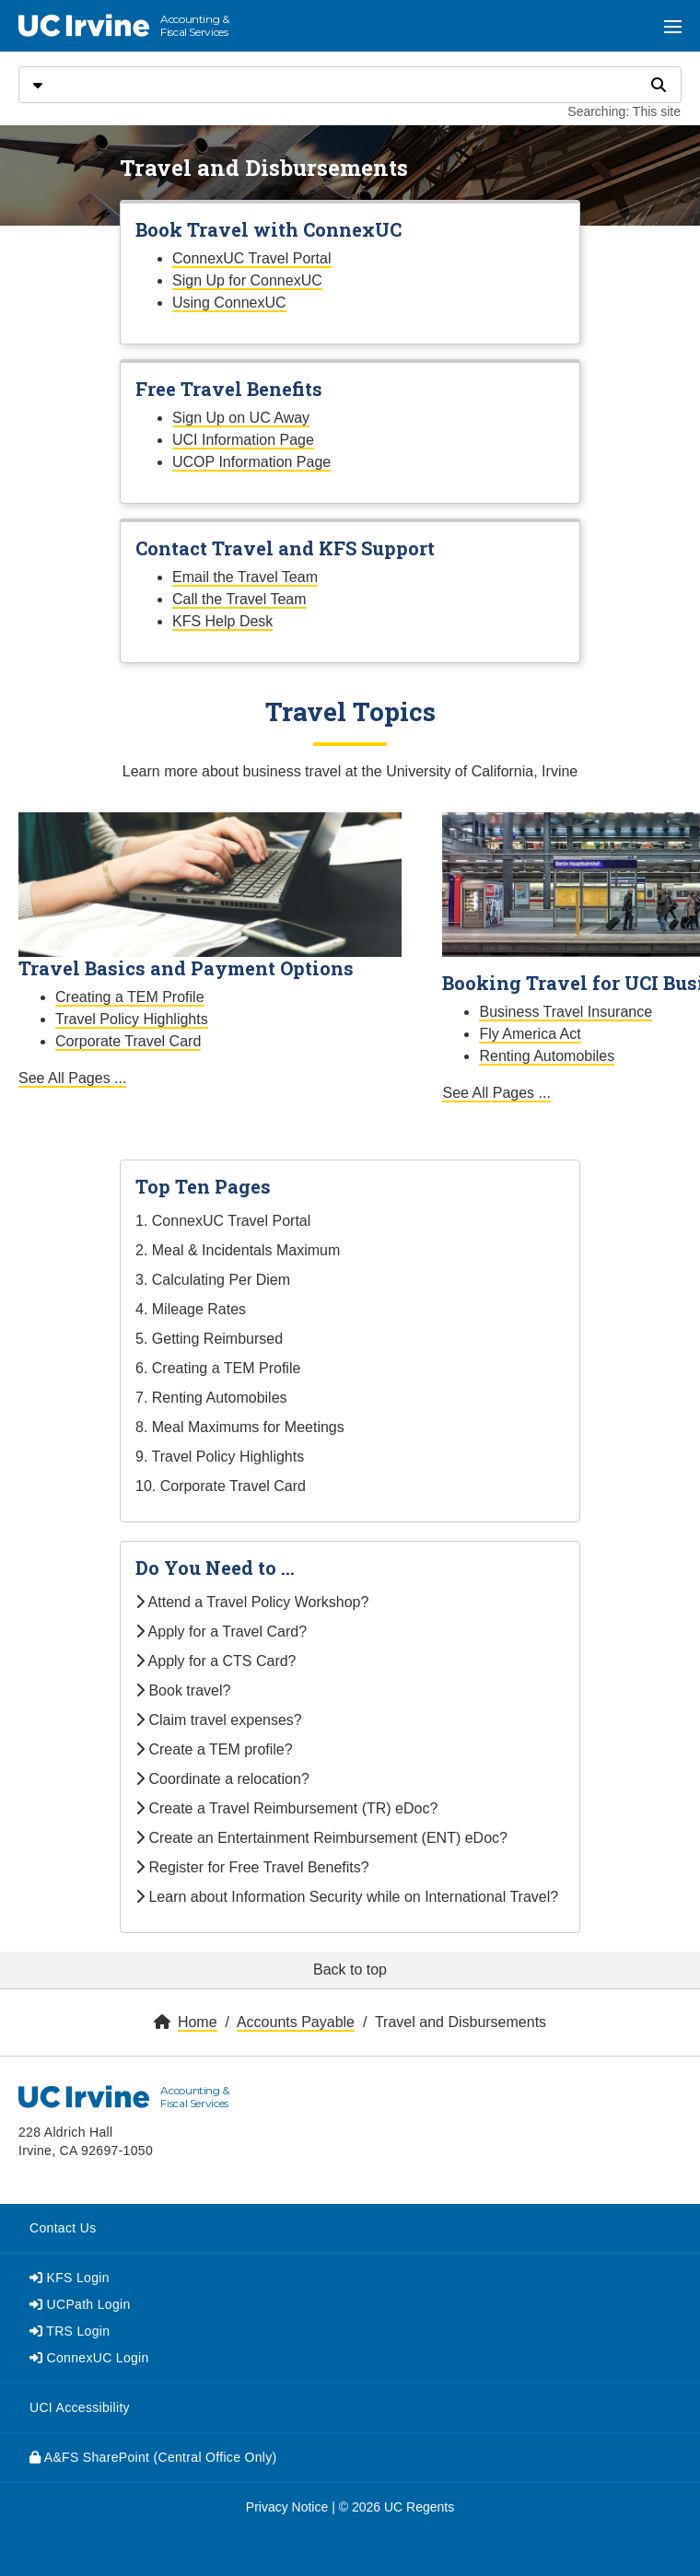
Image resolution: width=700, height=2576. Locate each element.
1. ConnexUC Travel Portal (222, 1221)
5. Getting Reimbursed (209, 1338)
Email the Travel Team (245, 577)
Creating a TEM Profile (129, 997)
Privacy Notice (287, 2507)
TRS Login (69, 2331)
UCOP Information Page (251, 462)
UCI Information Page (243, 440)
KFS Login (69, 2277)
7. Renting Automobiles (211, 1397)
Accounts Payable (296, 2022)
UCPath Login (80, 2304)
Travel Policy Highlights (131, 1019)
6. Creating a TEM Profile (217, 1368)
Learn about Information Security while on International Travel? (346, 1897)
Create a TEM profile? (214, 1749)
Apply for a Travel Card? (221, 1631)
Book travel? (182, 1690)
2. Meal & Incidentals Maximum (237, 1250)
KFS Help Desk (222, 621)
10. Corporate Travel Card (220, 1486)
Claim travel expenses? (218, 1720)
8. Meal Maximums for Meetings (239, 1427)
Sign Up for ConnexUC (247, 280)
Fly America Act (529, 1034)
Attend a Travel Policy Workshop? (251, 1602)
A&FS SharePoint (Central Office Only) (153, 2457)
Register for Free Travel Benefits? (252, 1867)
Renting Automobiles (546, 1056)
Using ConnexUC (229, 302)
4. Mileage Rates (190, 1309)
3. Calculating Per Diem (212, 1280)
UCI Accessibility (79, 2407)
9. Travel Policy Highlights (219, 1456)
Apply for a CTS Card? (216, 1661)
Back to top (350, 1969)
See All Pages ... (72, 1078)
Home (197, 2022)
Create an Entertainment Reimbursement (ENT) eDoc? (321, 1838)
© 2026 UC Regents (397, 2507)
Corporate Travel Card (128, 1041)
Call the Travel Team (239, 599)
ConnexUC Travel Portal (252, 258)
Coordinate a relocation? (222, 1779)
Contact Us (62, 2227)
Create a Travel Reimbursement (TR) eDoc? (286, 1808)
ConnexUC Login (89, 2357)
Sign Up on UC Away (240, 417)
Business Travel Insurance (565, 1012)
